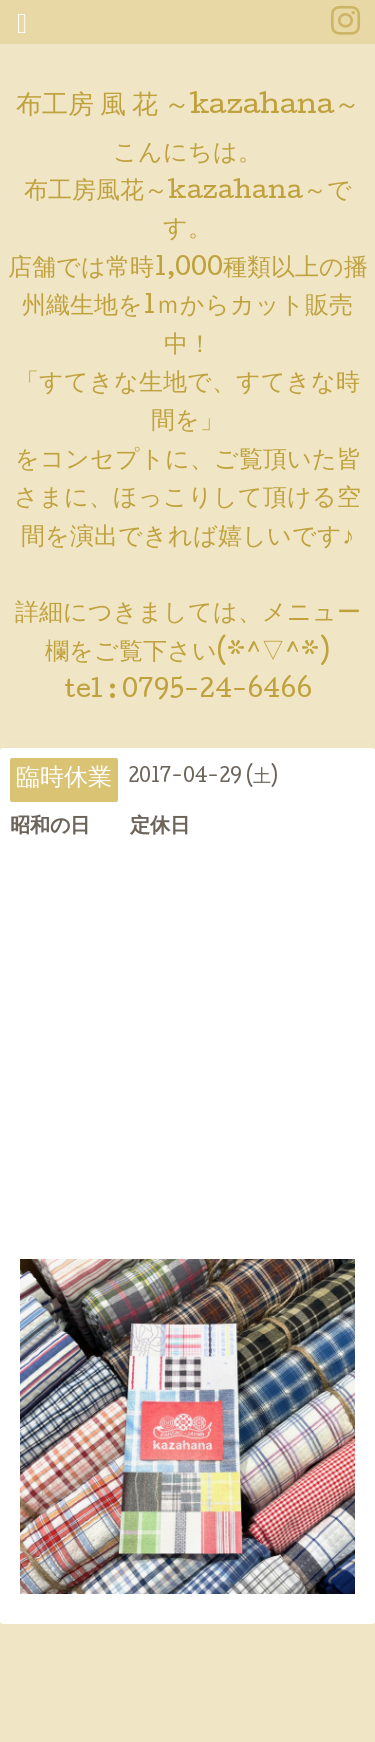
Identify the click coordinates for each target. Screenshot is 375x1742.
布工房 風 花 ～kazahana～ (188, 107)
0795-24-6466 (217, 691)
